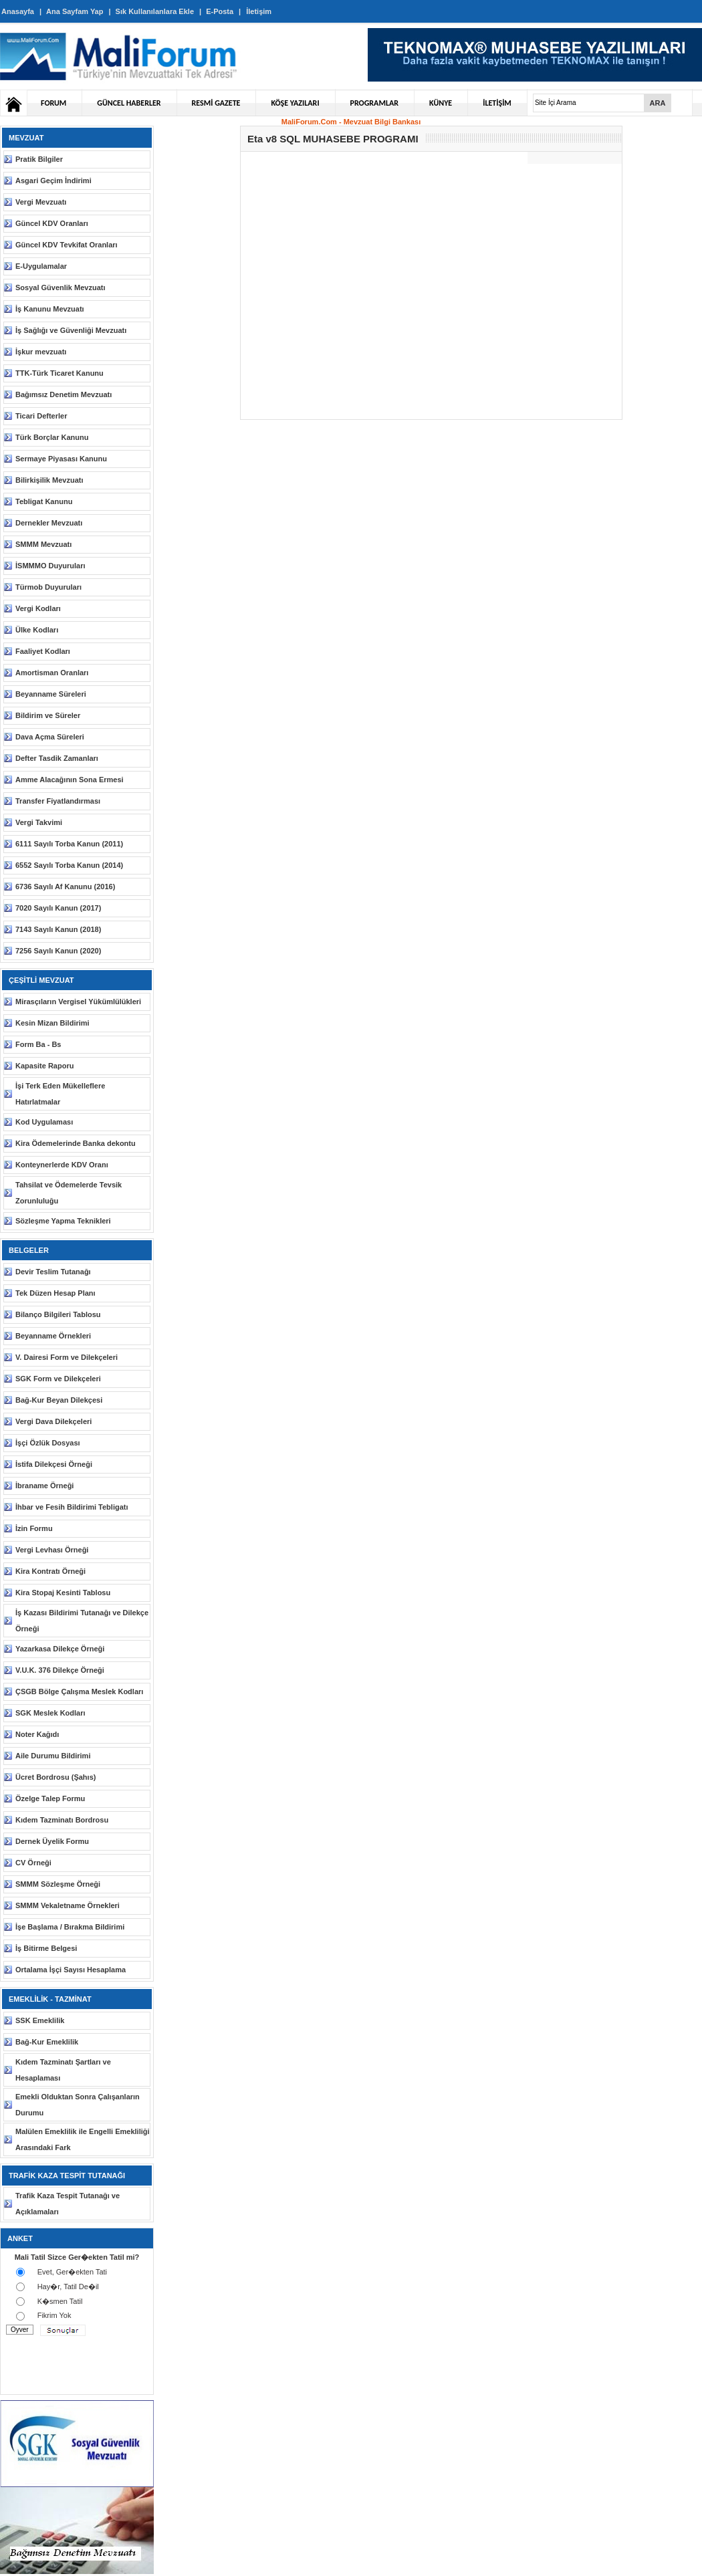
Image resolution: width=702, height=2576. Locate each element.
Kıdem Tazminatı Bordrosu (61, 1820)
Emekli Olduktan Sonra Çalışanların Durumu (77, 2105)
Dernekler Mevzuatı (48, 523)
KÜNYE (440, 103)
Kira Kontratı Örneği (50, 1571)
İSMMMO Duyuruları (50, 566)
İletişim (258, 11)
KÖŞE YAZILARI (295, 103)
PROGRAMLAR (374, 103)
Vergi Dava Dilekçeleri (53, 1421)
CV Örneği (33, 1863)
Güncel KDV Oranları (51, 223)
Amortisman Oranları (51, 673)
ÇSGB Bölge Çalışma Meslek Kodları (79, 1691)
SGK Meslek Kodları (50, 1713)
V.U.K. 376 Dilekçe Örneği (59, 1670)
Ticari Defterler (41, 416)
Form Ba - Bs (38, 1044)
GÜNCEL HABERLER (128, 103)
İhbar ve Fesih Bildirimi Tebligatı (71, 1507)
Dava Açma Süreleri (49, 737)
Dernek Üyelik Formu (52, 1841)
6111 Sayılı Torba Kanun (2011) (69, 844)
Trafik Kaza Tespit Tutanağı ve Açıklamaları (67, 2204)
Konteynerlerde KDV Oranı (61, 1165)
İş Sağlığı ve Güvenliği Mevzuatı (70, 330)
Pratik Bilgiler (39, 159)
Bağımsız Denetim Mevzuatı (63, 394)
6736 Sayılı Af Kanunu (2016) (65, 887)
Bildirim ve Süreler (47, 715)
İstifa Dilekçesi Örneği (53, 1464)
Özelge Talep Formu (50, 1798)
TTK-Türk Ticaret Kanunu (59, 373)
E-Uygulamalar (41, 266)
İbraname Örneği (44, 1486)
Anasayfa (17, 11)
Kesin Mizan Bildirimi (52, 1023)
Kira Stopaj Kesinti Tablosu (62, 1593)
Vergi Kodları (38, 608)
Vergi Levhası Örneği (51, 1550)
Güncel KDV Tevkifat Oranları (66, 245)
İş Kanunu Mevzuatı (49, 309)
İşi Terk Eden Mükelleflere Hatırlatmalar (60, 1094)
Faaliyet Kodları (42, 651)
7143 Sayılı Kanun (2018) (58, 929)
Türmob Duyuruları (48, 587)
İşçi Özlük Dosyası (47, 1443)
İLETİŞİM (497, 103)
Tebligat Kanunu (43, 501)
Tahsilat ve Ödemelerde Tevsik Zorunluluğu (68, 1193)
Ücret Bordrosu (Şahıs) (55, 1777)
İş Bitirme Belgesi (46, 1948)
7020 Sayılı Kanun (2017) (58, 908)
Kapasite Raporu (44, 1066)
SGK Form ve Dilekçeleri (58, 1379)
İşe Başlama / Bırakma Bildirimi (69, 1927)
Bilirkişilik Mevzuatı (49, 480)
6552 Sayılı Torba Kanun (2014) (69, 865)
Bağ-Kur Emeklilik (46, 2042)
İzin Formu (34, 1528)
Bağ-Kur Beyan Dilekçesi (58, 1400)
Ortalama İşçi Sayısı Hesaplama (70, 1970)
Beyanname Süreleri (50, 694)
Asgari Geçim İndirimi (53, 181)
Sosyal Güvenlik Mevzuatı (60, 287)
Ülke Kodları (36, 630)
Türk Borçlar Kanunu (51, 437)
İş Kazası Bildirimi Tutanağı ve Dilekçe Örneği (81, 1621)
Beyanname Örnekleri (53, 1336)
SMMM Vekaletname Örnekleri (67, 1905)
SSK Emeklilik (39, 2020)
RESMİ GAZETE (216, 103)
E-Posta (219, 11)
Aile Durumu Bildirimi (52, 1756)
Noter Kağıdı (37, 1734)
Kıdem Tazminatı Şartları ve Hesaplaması (63, 2070)
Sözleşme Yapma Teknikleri (63, 1221)
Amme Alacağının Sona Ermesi (69, 780)
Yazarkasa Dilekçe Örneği (59, 1649)
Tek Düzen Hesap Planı (55, 1293)
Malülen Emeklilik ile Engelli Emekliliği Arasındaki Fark (82, 2139)
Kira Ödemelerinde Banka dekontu (75, 1143)
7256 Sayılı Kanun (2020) (58, 951)
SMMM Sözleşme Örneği (57, 1884)
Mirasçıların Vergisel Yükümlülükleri (78, 1002)
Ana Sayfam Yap (74, 11)
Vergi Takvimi (38, 822)
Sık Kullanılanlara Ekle (155, 11)
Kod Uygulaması (44, 1122)
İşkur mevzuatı (40, 352)
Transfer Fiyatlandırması (57, 801)
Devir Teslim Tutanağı (53, 1272)
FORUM (53, 103)
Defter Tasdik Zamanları (56, 758)
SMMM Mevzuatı (43, 544)
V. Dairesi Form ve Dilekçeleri (66, 1357)
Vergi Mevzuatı (40, 202)
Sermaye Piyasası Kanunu (61, 459)
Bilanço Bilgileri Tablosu (58, 1314)
